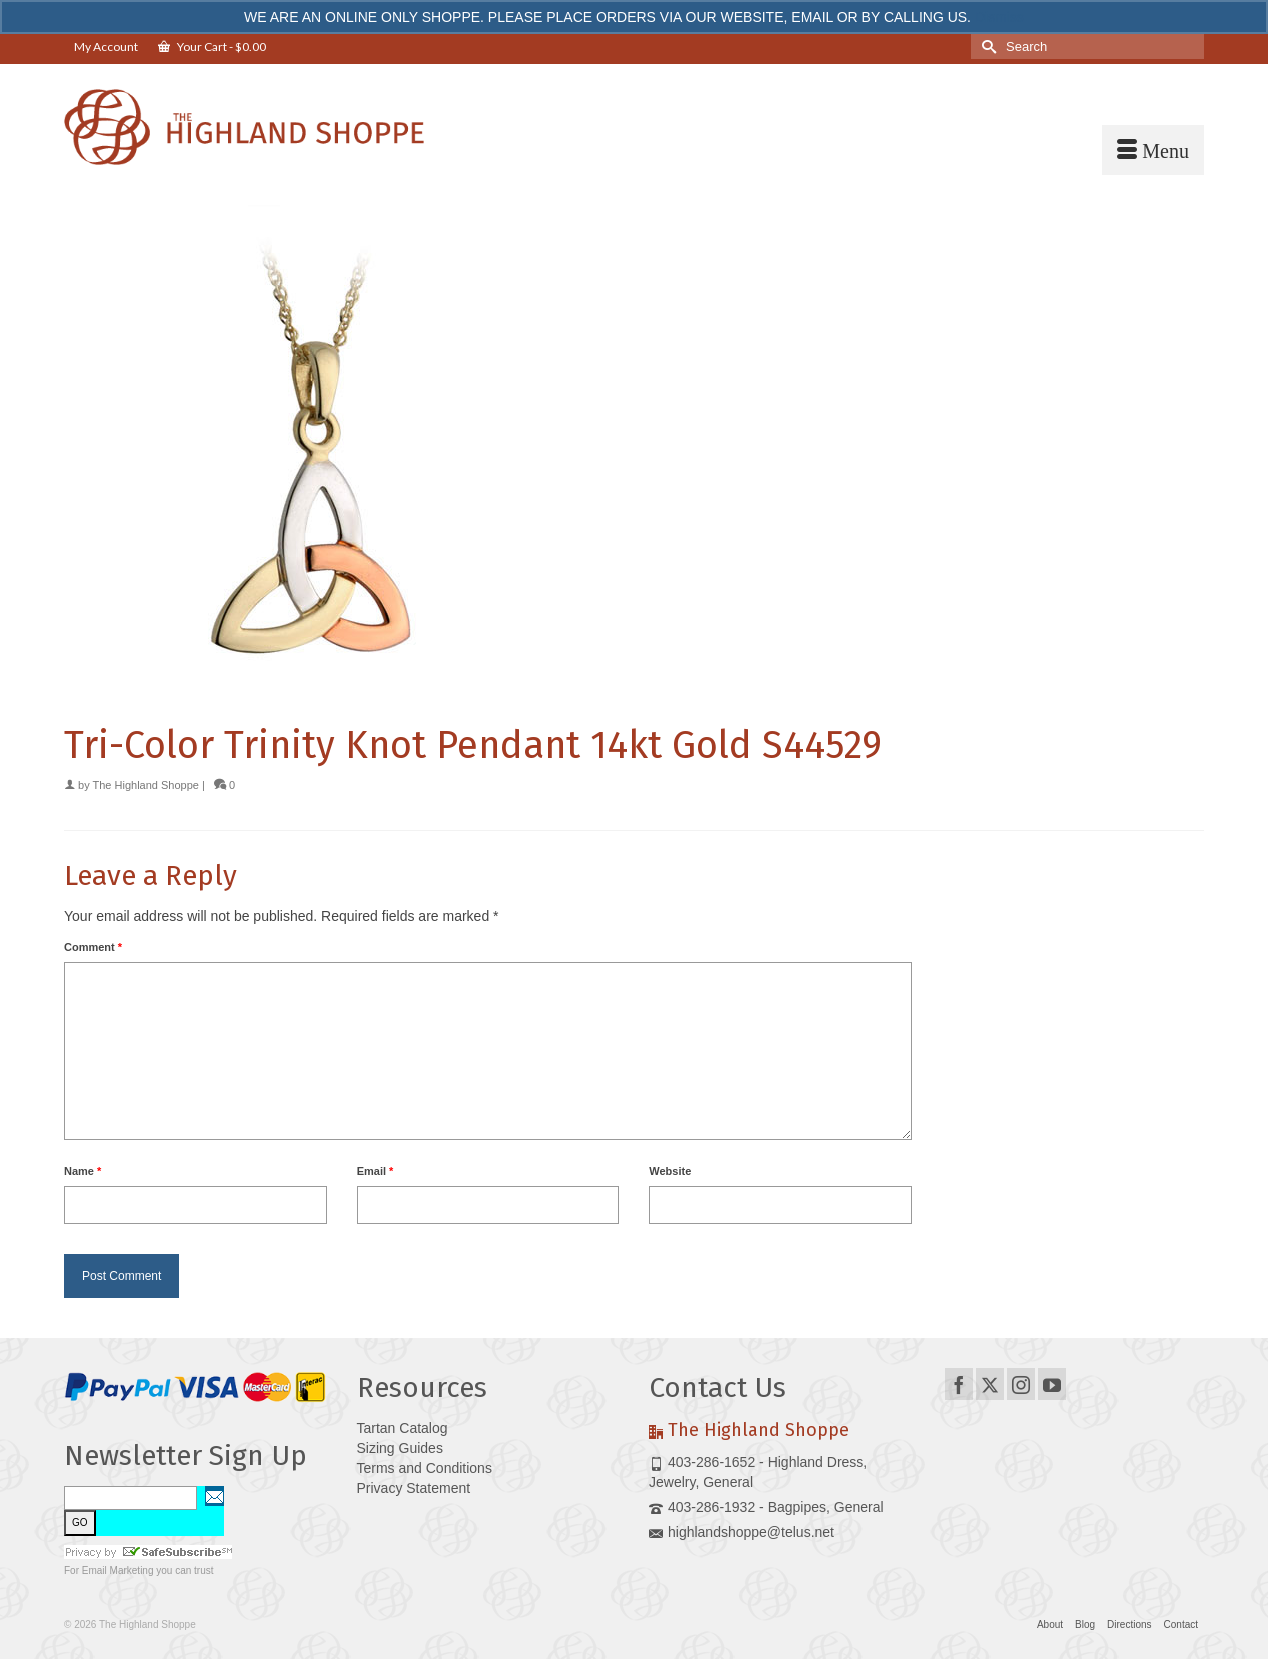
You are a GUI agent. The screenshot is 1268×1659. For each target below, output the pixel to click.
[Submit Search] (986, 46)
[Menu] (1153, 150)
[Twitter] (990, 1383)
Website (670, 1171)
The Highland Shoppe (146, 785)
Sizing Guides (400, 1448)
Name (82, 1171)
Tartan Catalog (402, 1428)
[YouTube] (1052, 1383)
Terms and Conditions (424, 1468)
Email (375, 1171)
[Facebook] (959, 1383)
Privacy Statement (414, 1488)
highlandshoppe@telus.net (741, 1532)
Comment (93, 947)
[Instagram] (1021, 1383)
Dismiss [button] (999, 17)
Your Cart (212, 46)
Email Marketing (118, 1570)
